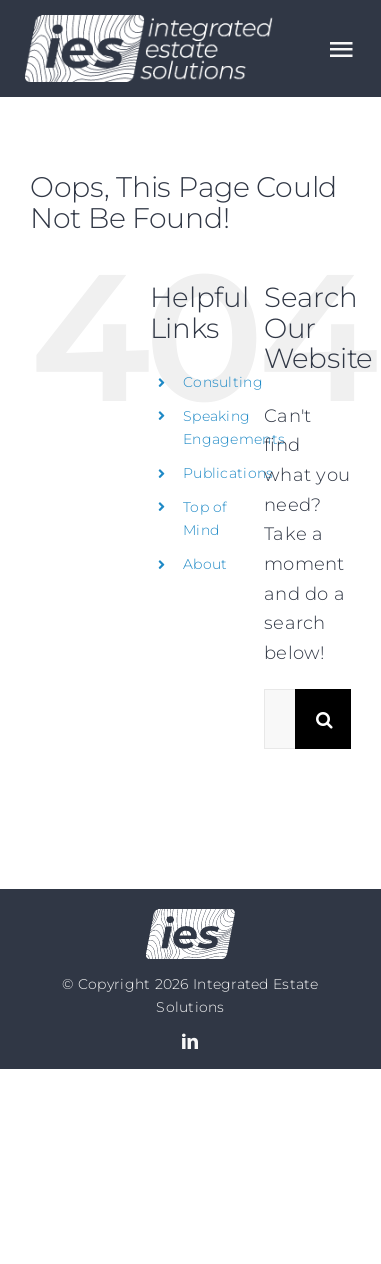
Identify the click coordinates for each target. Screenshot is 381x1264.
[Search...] (279, 719)
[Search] (325, 719)
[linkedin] (190, 1041)
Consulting (223, 382)
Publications (228, 473)
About (205, 564)
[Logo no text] (190, 918)
